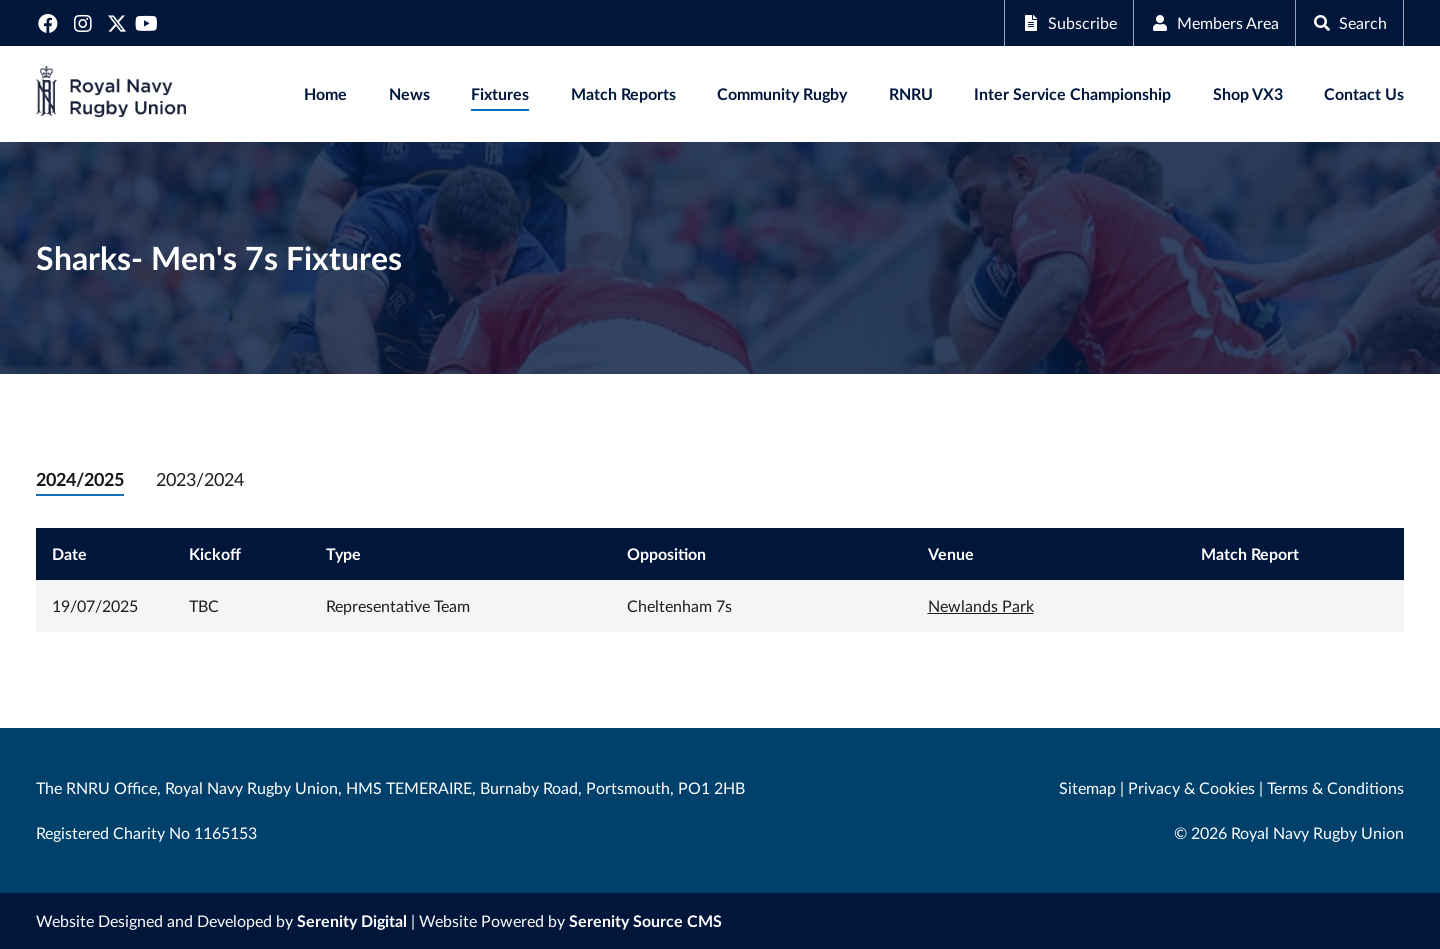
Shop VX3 (1248, 93)
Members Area (1214, 22)
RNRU (911, 93)
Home (325, 93)
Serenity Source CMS (645, 920)
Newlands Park (981, 605)
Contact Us (1364, 93)
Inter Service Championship (1072, 93)
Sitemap (1087, 787)
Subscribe (1069, 22)
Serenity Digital (352, 920)
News (409, 93)
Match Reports (623, 93)
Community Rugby (782, 93)
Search (1349, 22)
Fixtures (500, 93)
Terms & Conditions (1335, 787)
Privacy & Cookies (1191, 787)
